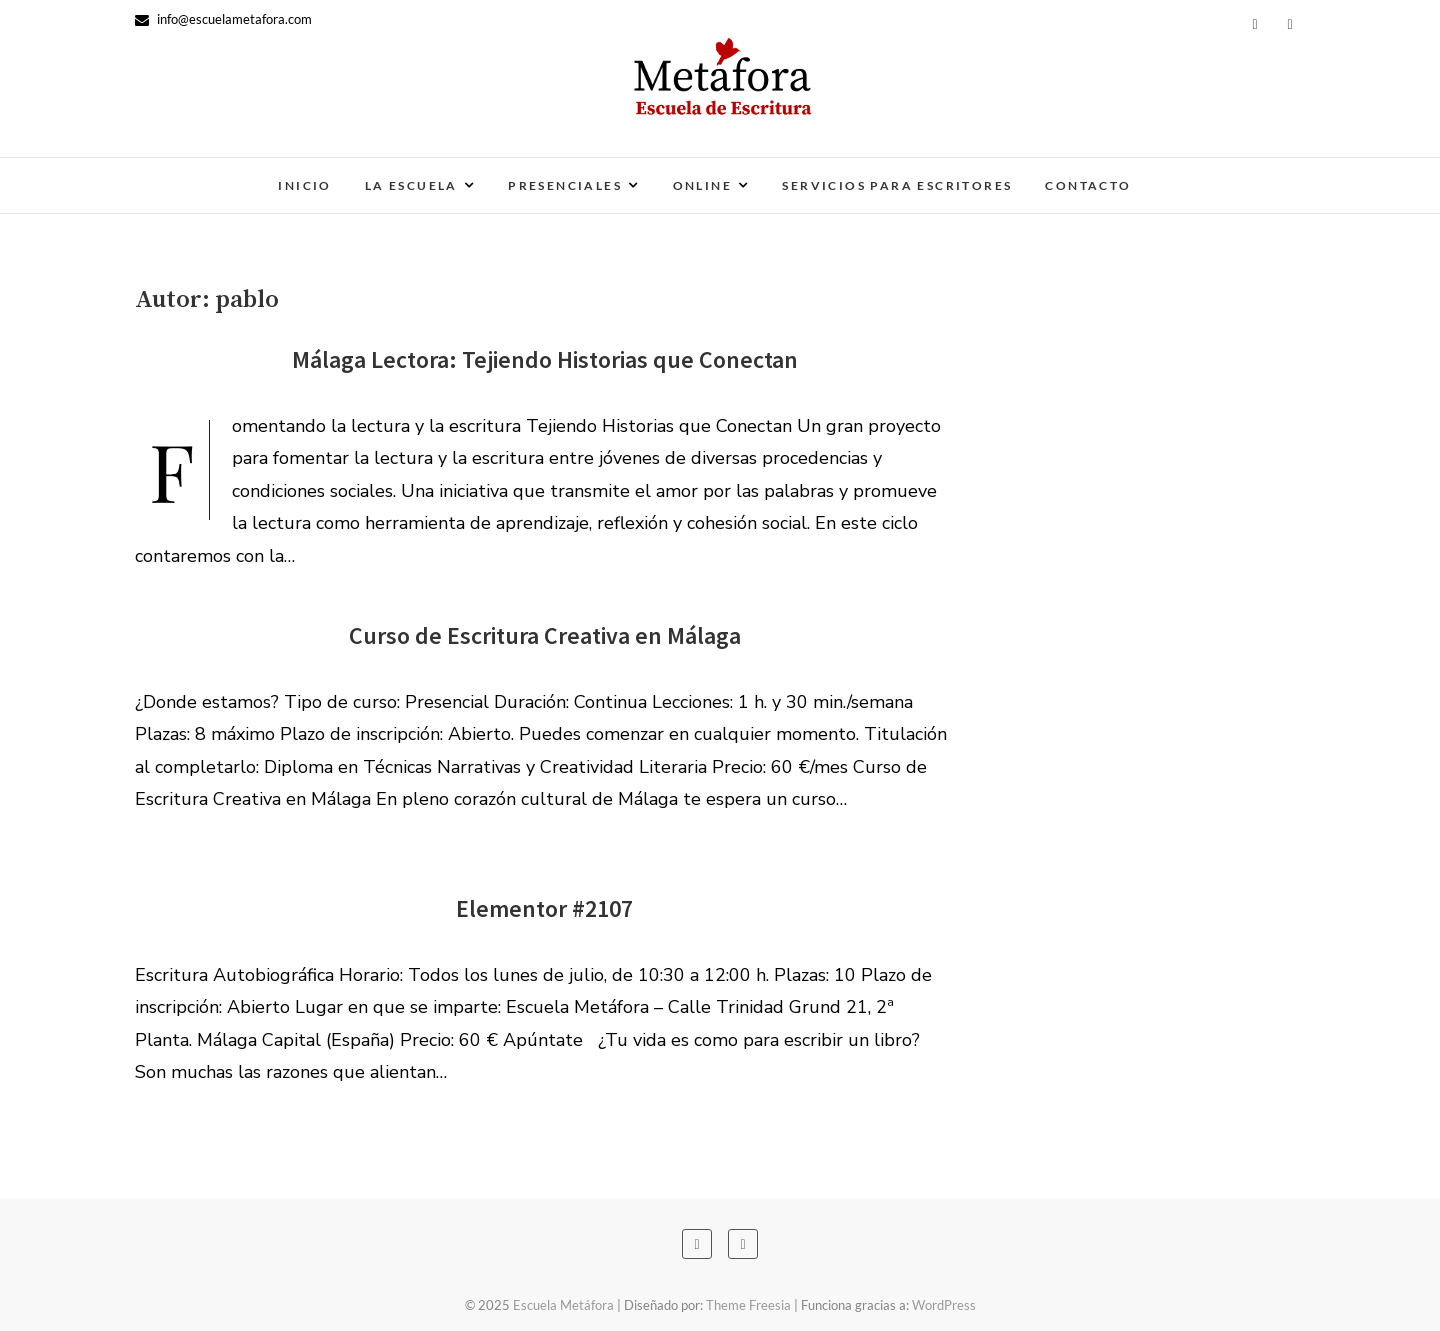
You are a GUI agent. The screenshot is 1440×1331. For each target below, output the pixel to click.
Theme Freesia (748, 1305)
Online (702, 185)
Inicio (304, 185)
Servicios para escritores (897, 185)
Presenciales (565, 185)
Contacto (1088, 185)
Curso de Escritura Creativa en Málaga (545, 635)
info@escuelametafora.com (223, 19)
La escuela (411, 185)
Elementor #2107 (544, 908)
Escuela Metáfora (563, 1305)
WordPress (944, 1305)
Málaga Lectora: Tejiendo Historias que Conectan (545, 359)
